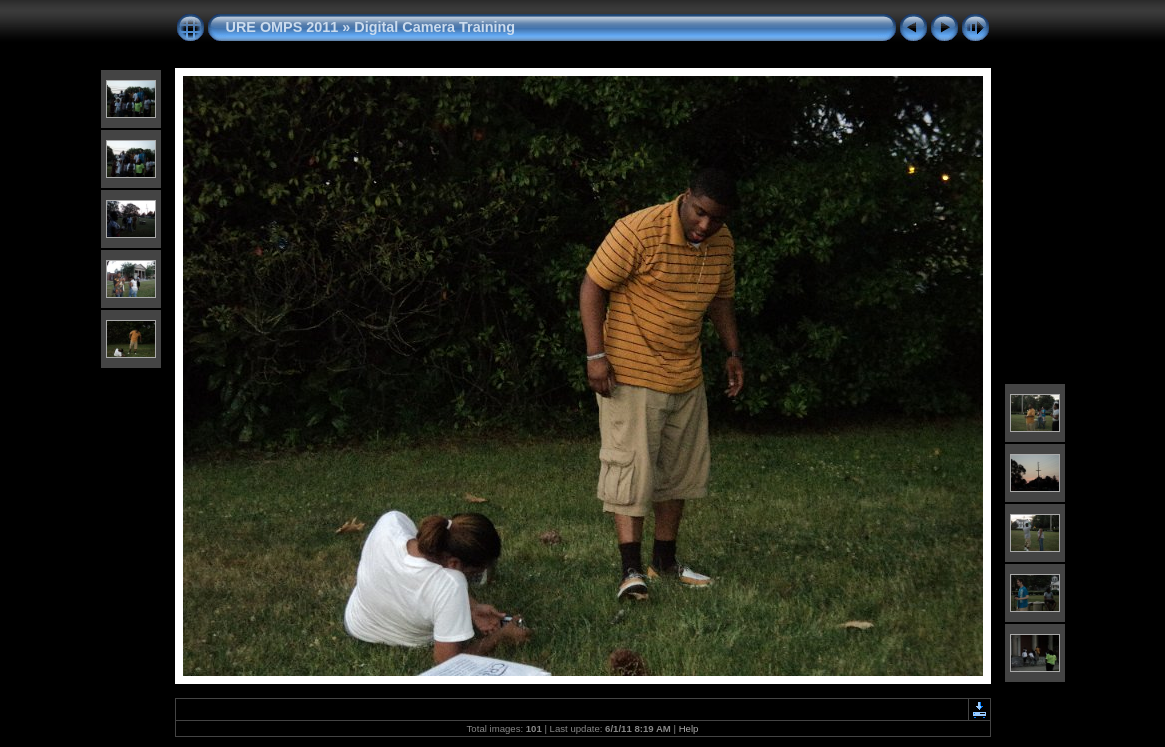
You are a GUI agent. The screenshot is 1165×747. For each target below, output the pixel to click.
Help (689, 728)
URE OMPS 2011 (282, 27)
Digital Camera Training (434, 27)
